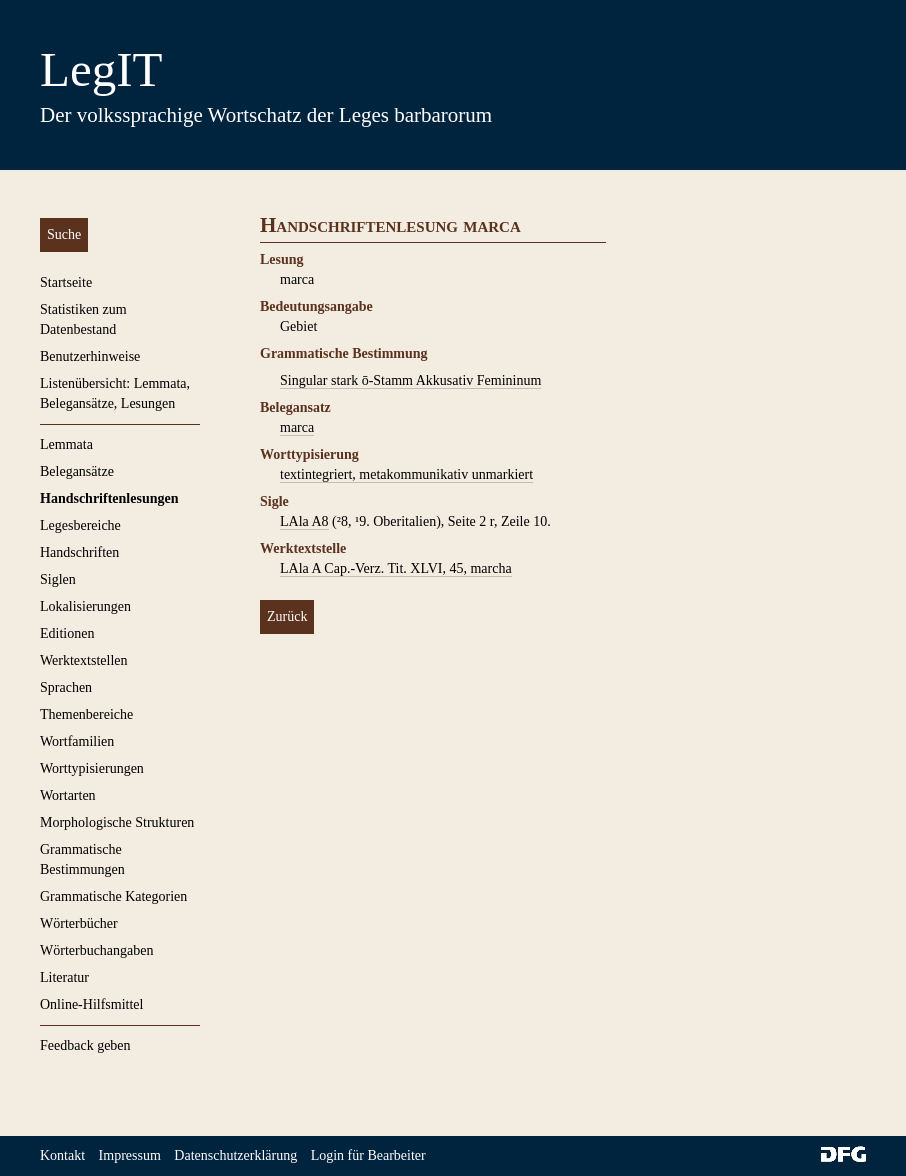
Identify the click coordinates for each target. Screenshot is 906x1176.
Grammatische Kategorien (113, 896)
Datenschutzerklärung (235, 1155)
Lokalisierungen (85, 606)
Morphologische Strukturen (117, 822)
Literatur (64, 977)
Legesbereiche (80, 525)
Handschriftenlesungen (109, 498)
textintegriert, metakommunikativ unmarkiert (406, 474)
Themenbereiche (86, 714)
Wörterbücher (79, 923)
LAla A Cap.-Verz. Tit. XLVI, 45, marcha (396, 568)
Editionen (67, 633)
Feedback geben (85, 1045)
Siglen (58, 579)
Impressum (130, 1155)
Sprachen (66, 687)
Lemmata (66, 444)
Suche (64, 234)
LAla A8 (304, 521)
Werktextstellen (84, 660)
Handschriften (79, 552)
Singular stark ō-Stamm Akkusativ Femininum (410, 380)
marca (297, 427)
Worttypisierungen (92, 768)
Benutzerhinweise (90, 356)
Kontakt (62, 1155)
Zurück (287, 616)
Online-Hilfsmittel (91, 1004)
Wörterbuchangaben (97, 950)
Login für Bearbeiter (368, 1155)
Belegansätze (77, 471)
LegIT (101, 69)
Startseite (66, 282)
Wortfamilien (77, 741)
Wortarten (68, 795)
